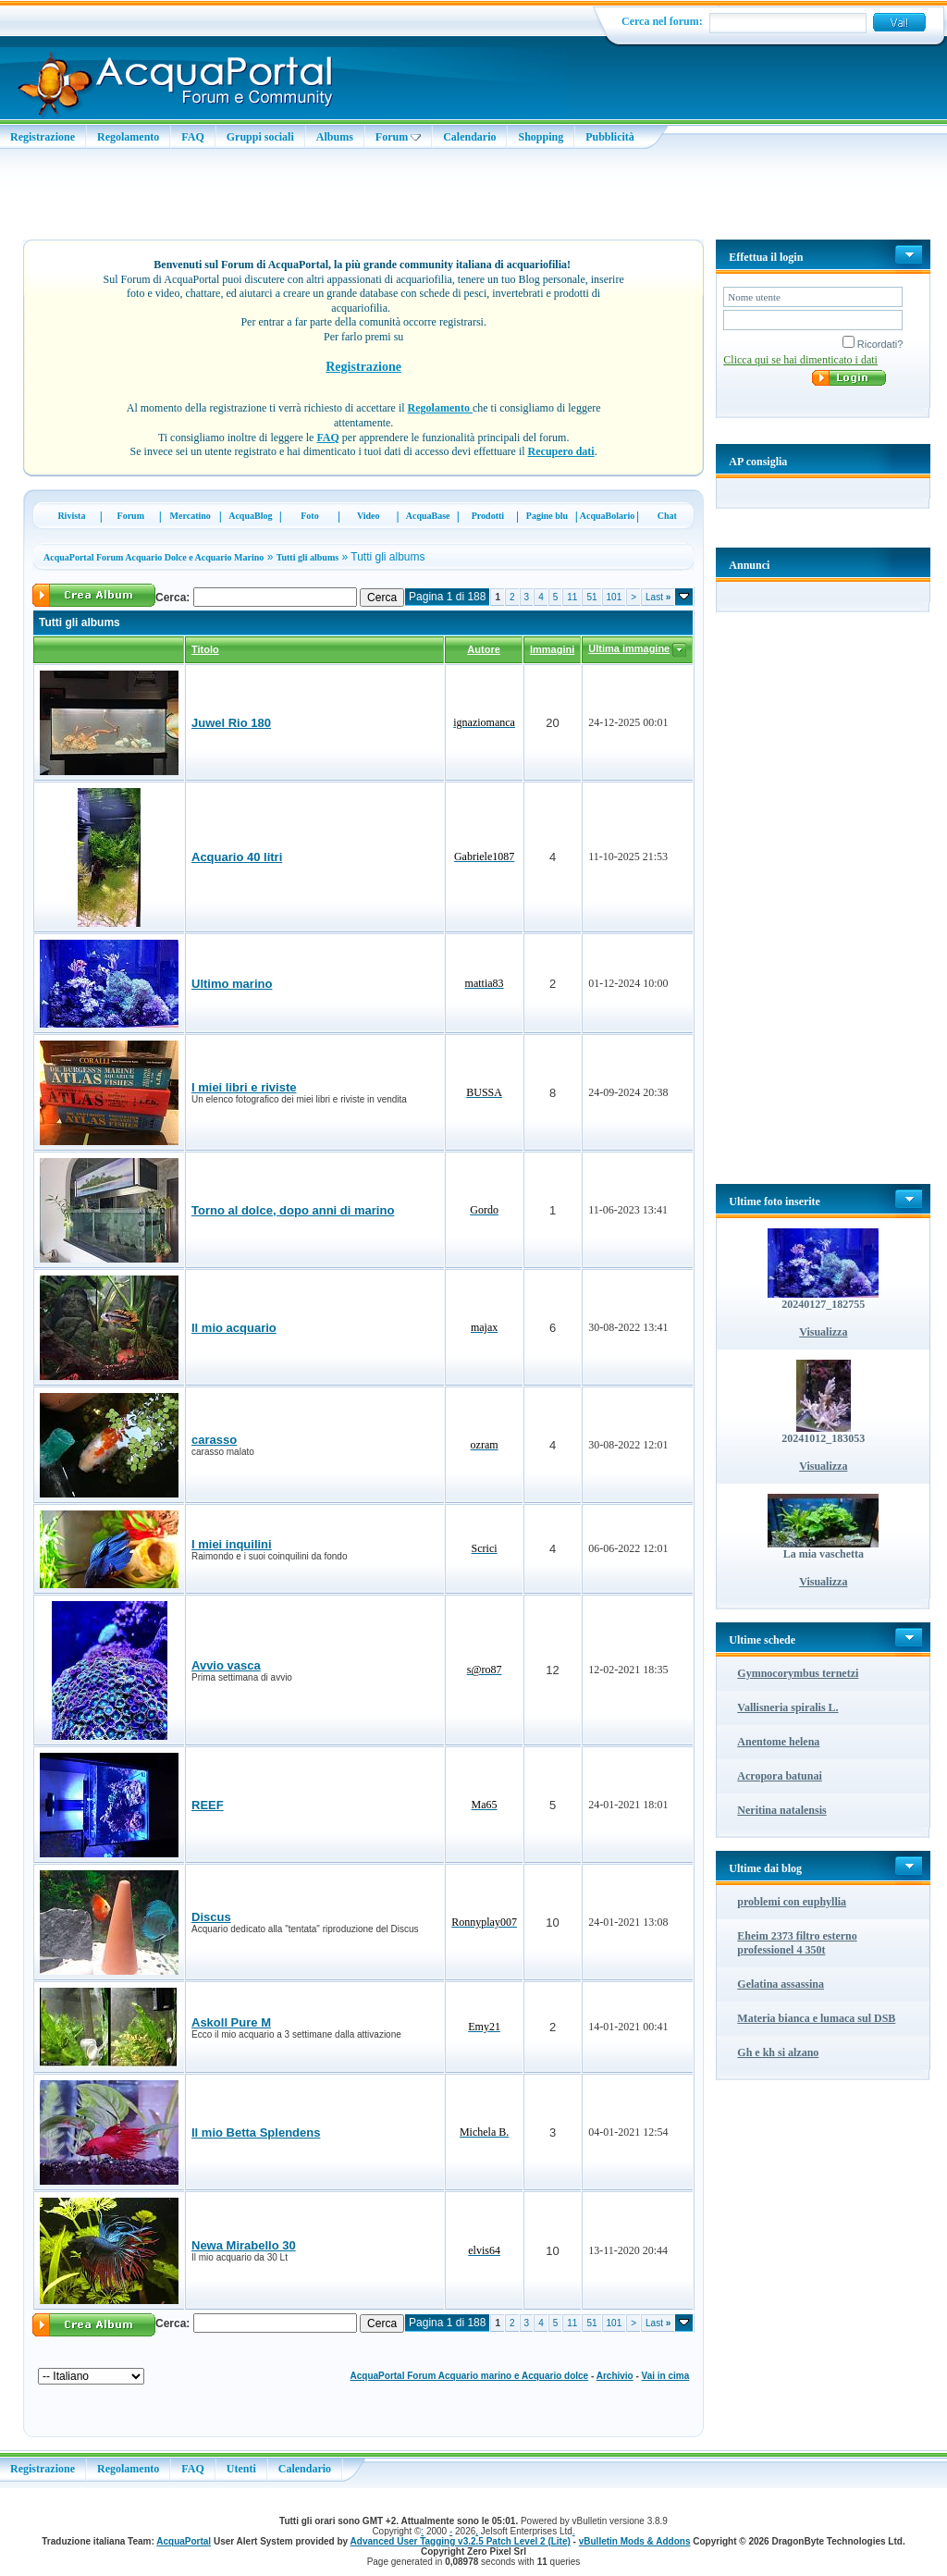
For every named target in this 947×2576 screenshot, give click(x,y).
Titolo (205, 649)
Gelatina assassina (780, 1984)
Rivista (71, 516)
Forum (398, 136)
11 (572, 597)
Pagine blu (547, 516)
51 (591, 597)
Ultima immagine (629, 648)
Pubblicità (609, 136)
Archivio (614, 2376)
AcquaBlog (250, 516)
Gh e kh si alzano (777, 2052)
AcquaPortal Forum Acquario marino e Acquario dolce (470, 2376)
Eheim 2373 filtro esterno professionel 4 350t (796, 1942)
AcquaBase (428, 516)
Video (368, 516)
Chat (667, 516)
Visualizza (823, 1331)
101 (614, 597)
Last (658, 597)
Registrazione (42, 136)
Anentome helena (778, 1741)
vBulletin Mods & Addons (635, 2541)
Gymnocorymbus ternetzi (797, 1673)
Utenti (241, 2468)
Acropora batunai (779, 1775)
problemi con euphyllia (791, 1901)
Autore (483, 649)
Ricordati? (873, 344)
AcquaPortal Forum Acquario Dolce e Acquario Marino (153, 557)
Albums (334, 136)
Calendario (469, 136)
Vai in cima (666, 2376)
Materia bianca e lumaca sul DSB (816, 2018)
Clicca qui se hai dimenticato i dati (800, 359)
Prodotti (488, 516)
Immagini (552, 649)
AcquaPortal (183, 2541)
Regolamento (128, 136)
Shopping (540, 136)
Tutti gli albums (307, 557)
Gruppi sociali (260, 136)
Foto (309, 516)
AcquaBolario (607, 516)
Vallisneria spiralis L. (787, 1707)
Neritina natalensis (781, 1810)
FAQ (192, 136)
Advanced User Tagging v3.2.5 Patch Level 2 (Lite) (461, 2541)
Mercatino (190, 516)
